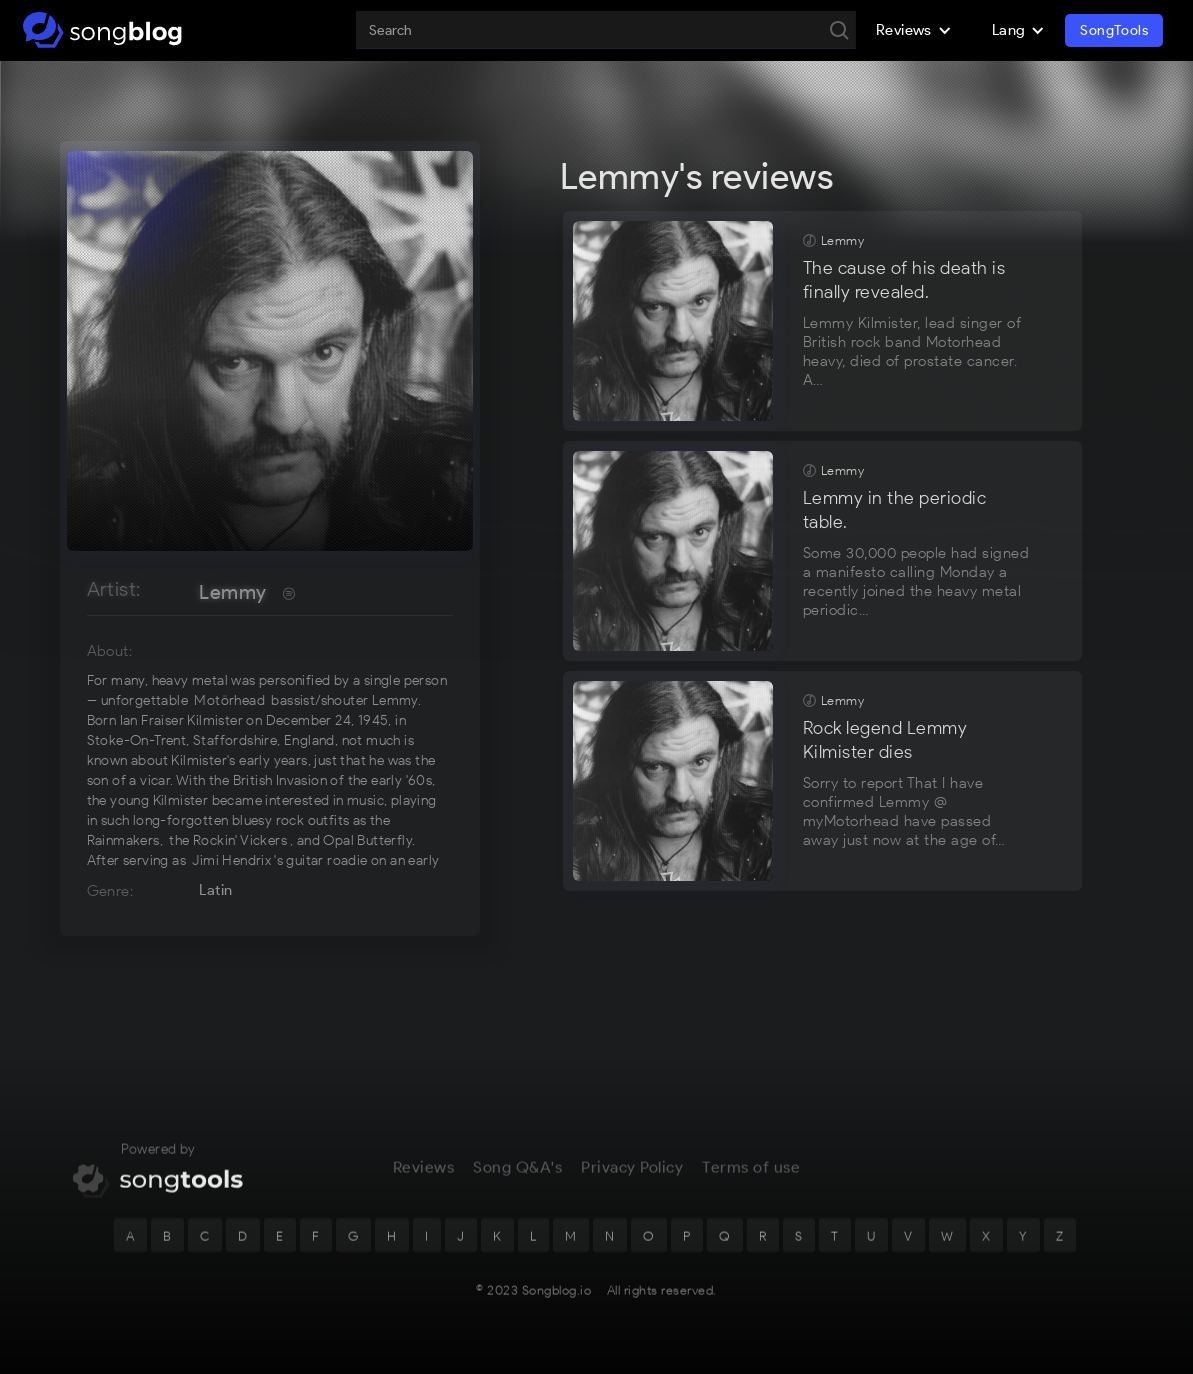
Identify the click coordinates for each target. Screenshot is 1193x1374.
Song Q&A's (517, 1176)
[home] (102, 30)
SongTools (1114, 30)
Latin (215, 890)
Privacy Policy (632, 1176)
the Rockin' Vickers (228, 840)
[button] (914, 30)
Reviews (424, 1176)
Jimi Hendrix (231, 860)
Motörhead (229, 700)
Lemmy (232, 592)
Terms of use (751, 1176)
